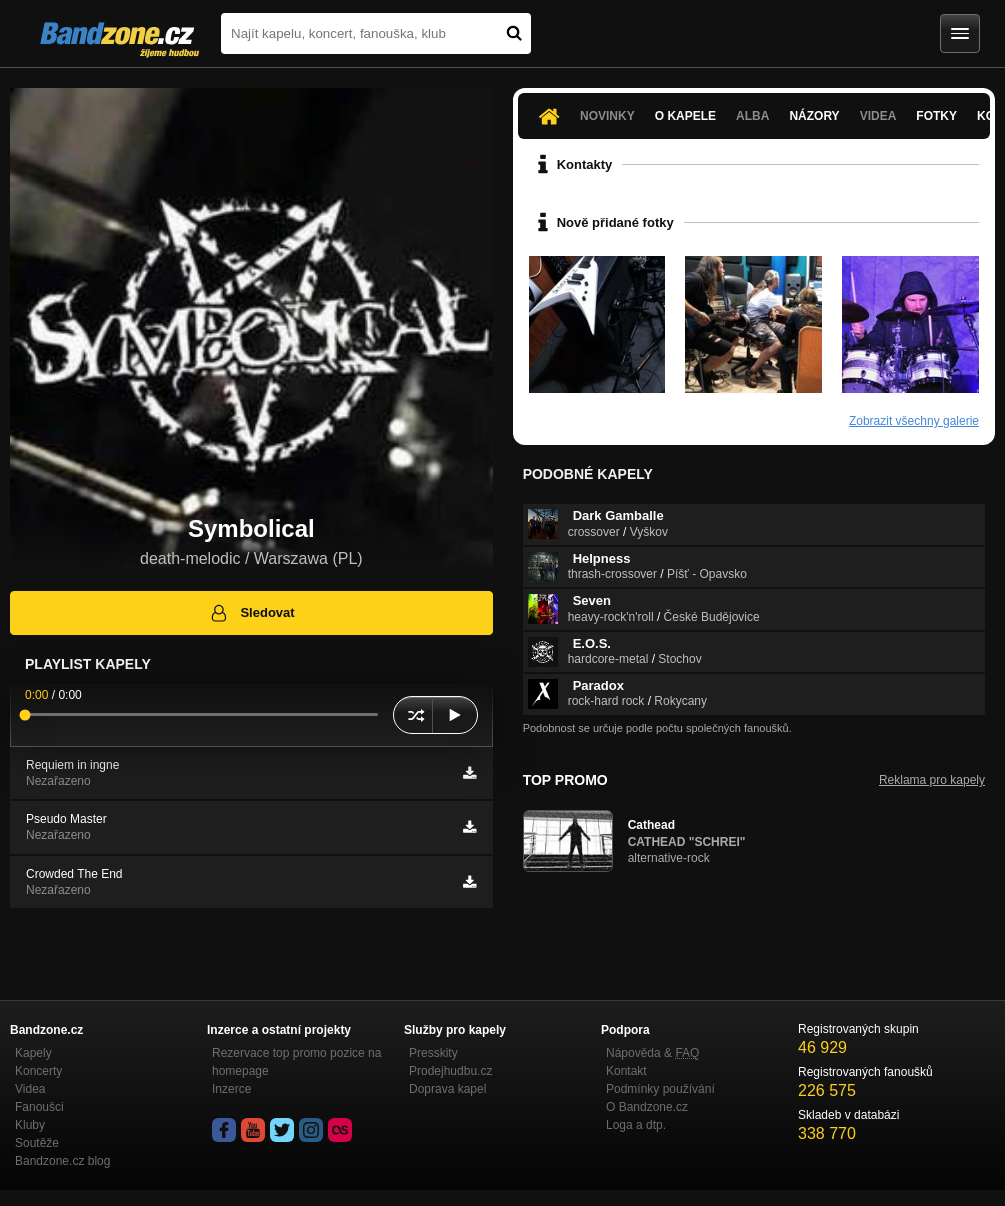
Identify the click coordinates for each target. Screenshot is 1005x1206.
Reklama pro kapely (932, 780)
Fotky (936, 116)
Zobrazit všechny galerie (914, 421)
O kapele (685, 116)
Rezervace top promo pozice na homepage (296, 1062)
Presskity (433, 1053)
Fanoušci (39, 1107)
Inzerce (231, 1089)
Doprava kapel (447, 1089)
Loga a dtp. (636, 1125)
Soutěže (37, 1143)
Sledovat (251, 613)
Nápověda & (652, 1053)
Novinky (607, 116)
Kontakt (626, 1071)
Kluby (30, 1125)
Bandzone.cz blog (62, 1161)
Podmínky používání (660, 1089)
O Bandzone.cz (647, 1107)
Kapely (33, 1053)
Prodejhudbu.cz (450, 1071)
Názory (814, 116)
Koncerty (38, 1071)
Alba (752, 116)
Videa (878, 116)
